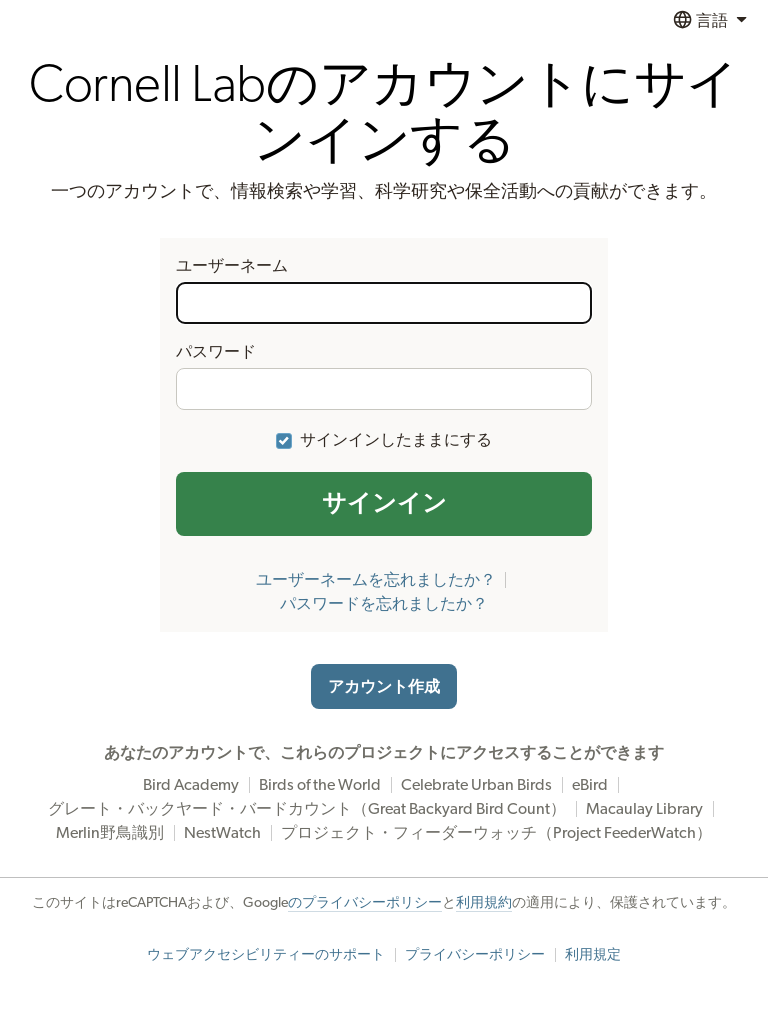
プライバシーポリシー (475, 955)
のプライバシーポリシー (365, 903)
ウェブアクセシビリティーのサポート (266, 955)
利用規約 (484, 903)
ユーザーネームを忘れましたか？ (376, 580)
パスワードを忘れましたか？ (384, 604)
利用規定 (593, 955)
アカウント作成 (384, 687)
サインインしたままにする (396, 440)
